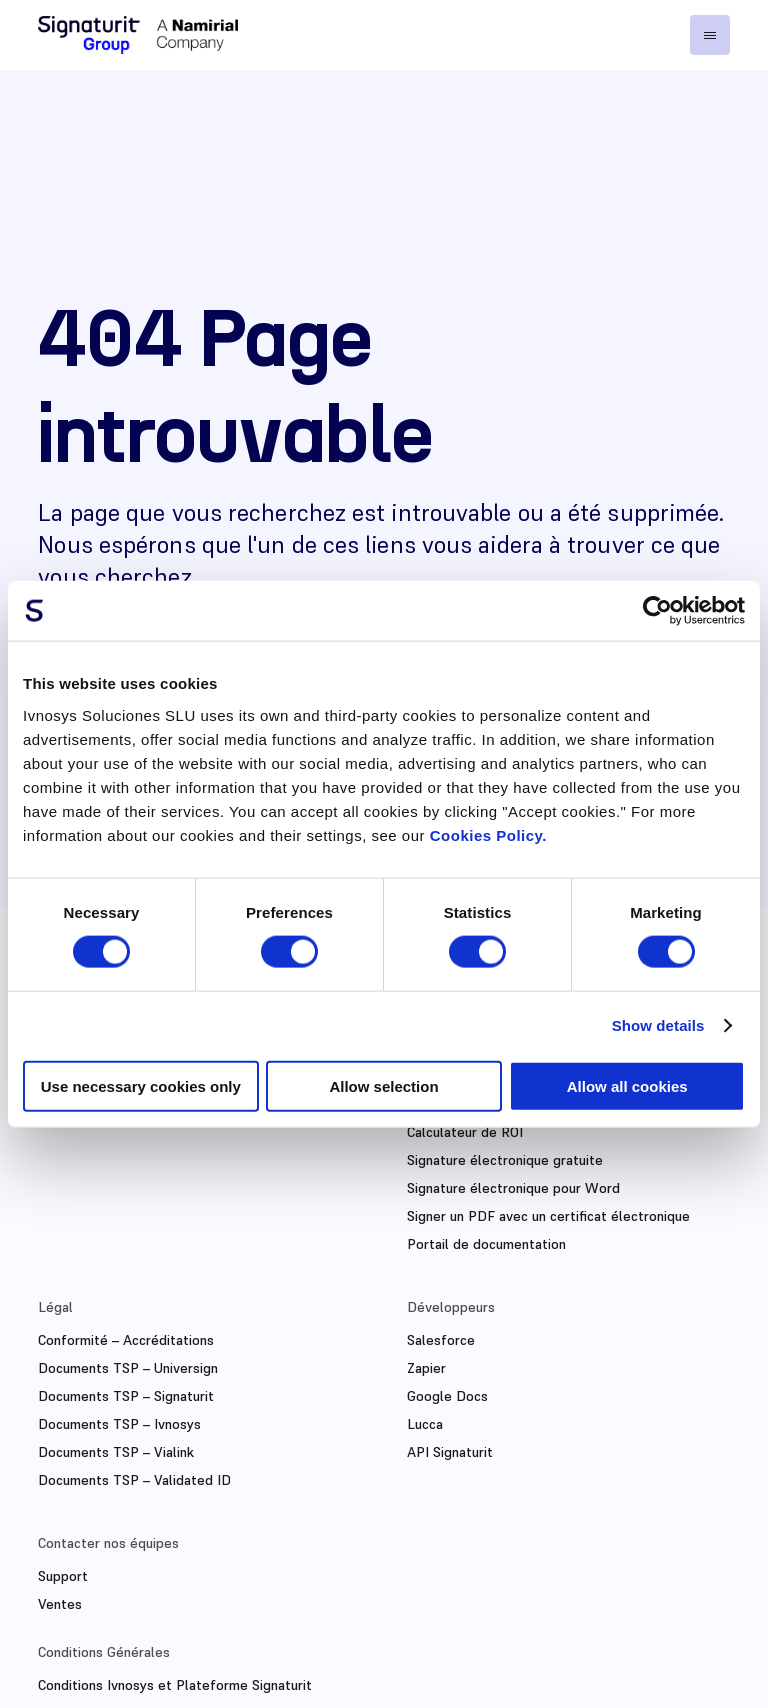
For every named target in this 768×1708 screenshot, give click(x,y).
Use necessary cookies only (141, 1085)
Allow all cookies (627, 1085)
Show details (658, 1025)
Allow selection (383, 1085)
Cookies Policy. (488, 834)
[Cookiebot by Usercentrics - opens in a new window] (657, 611)
